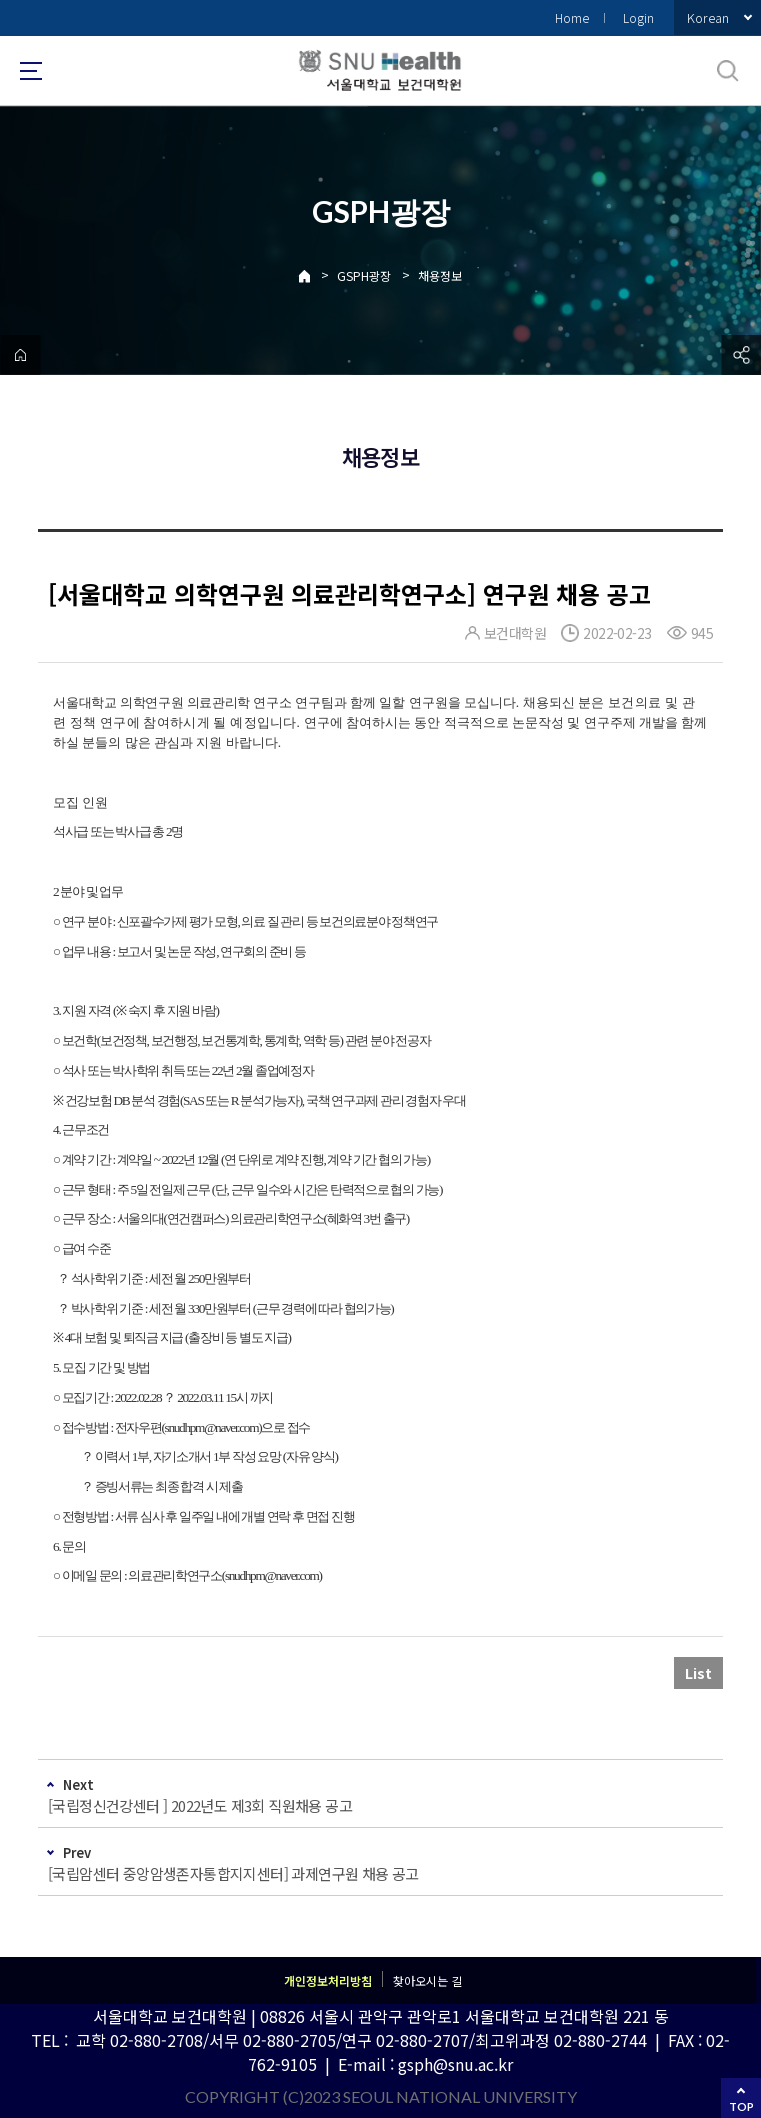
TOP (741, 2106)
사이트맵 (31, 71)
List (698, 1673)
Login (638, 17)
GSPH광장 (364, 275)
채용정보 (440, 275)
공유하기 (741, 355)
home (20, 355)
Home (572, 17)
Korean (708, 17)
